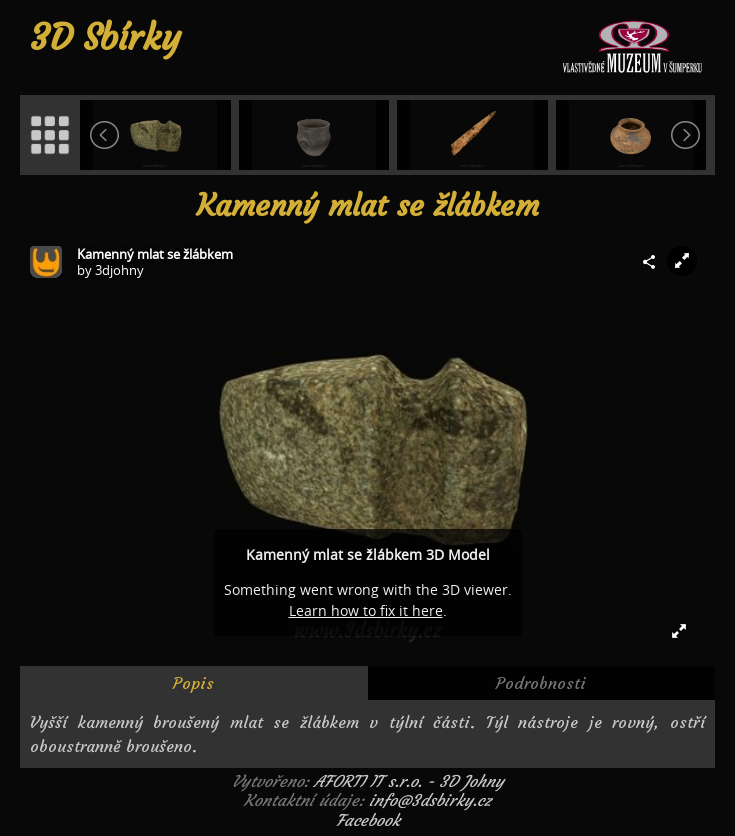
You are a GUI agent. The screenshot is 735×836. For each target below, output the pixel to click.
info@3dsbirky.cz (430, 800)
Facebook (368, 820)
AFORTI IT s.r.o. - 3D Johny (409, 781)
